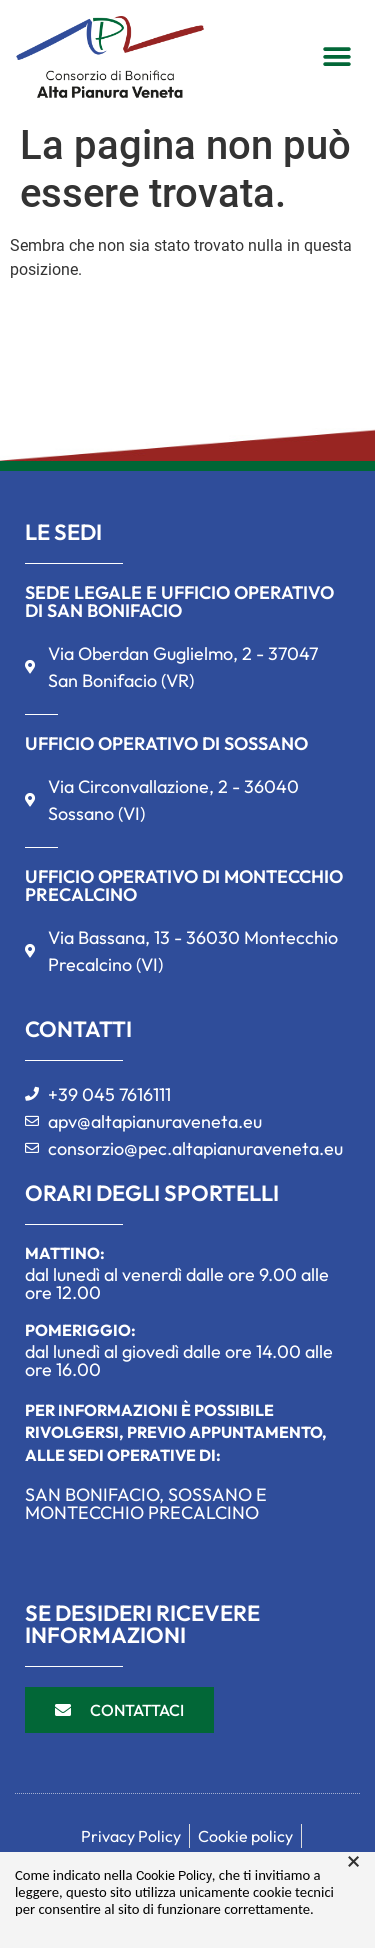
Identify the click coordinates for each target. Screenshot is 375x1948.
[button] (336, 56)
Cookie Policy (174, 1875)
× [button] (353, 1862)
